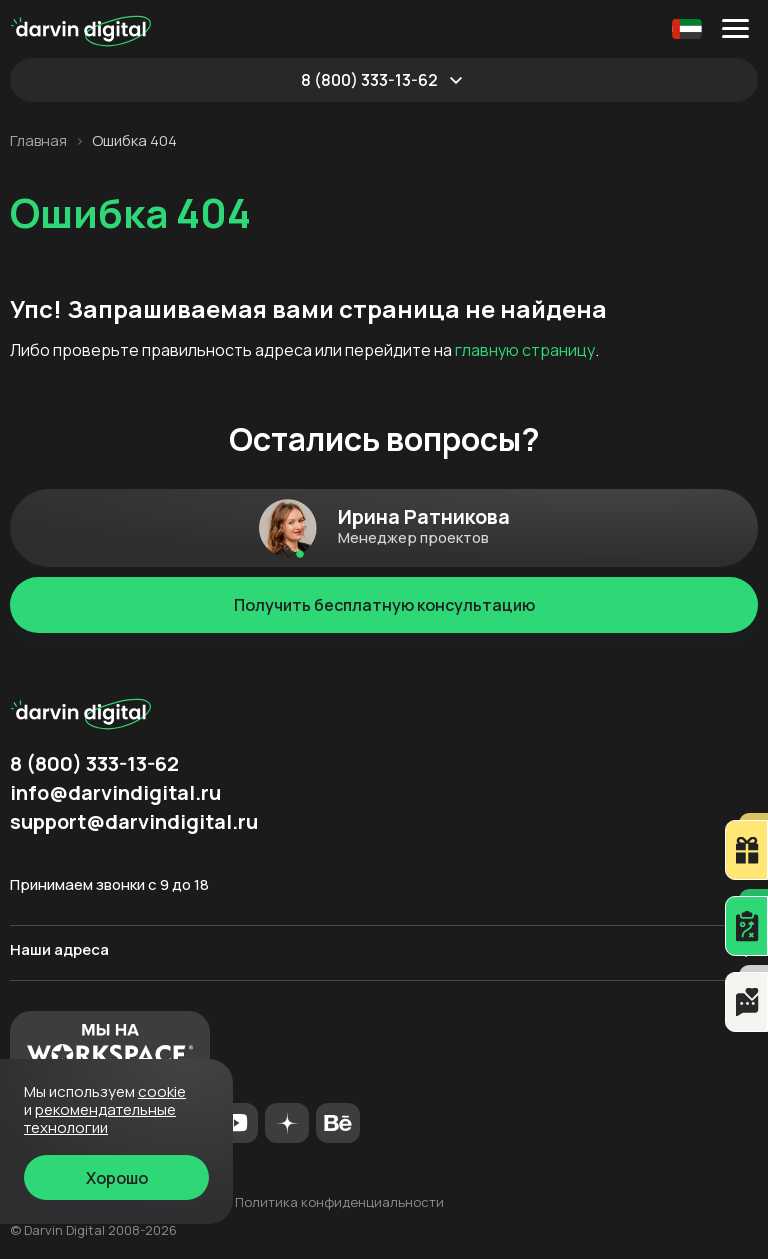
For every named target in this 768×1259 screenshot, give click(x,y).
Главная (38, 141)
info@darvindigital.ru (115, 793)
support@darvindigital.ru (134, 822)
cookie (162, 1091)
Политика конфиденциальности (339, 1202)
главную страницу (525, 350)
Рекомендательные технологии (100, 1118)
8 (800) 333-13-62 (369, 80)
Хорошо (117, 1178)
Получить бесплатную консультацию (384, 605)
